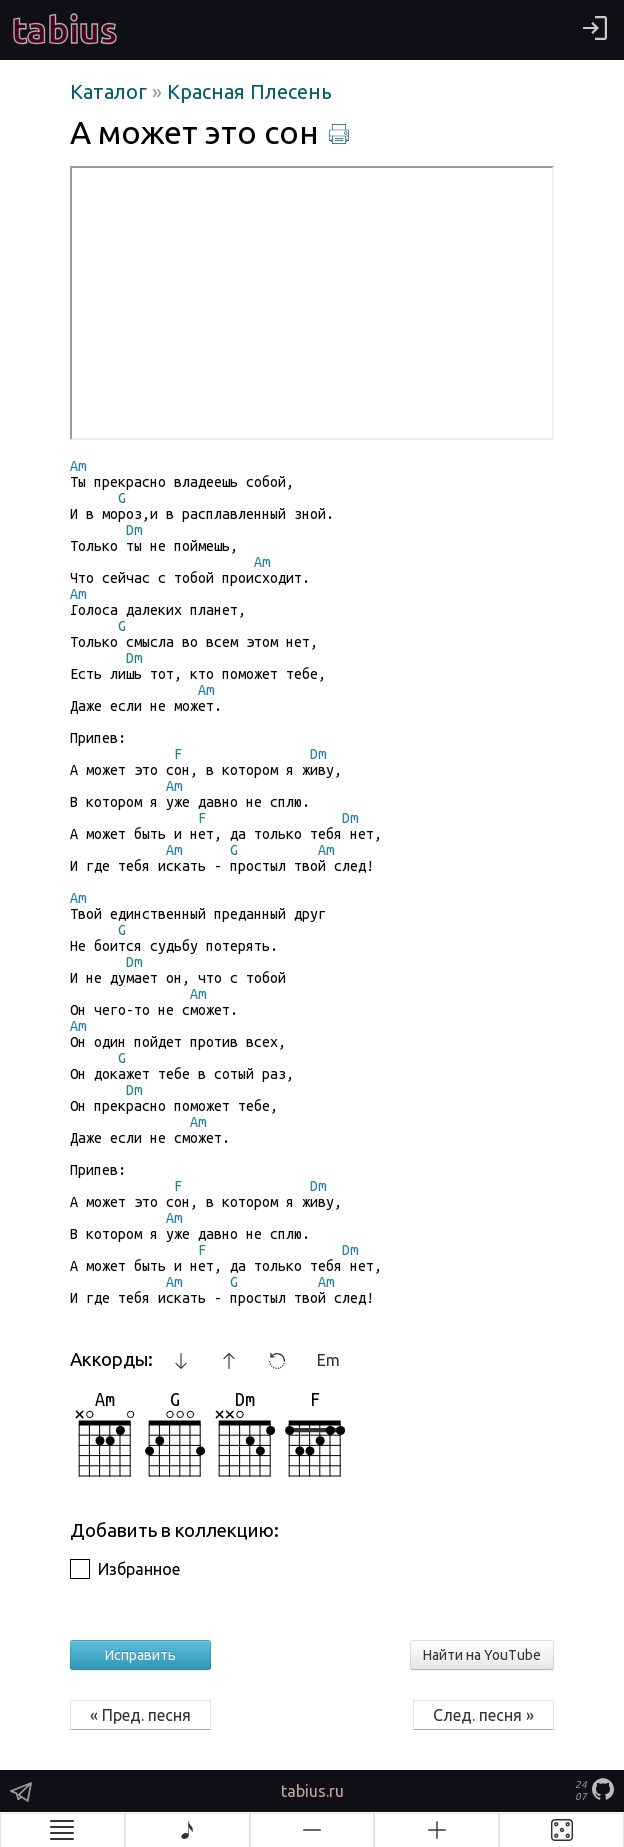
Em (328, 1360)
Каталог (111, 91)
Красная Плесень (249, 91)
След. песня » (483, 1715)
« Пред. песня (140, 1715)
